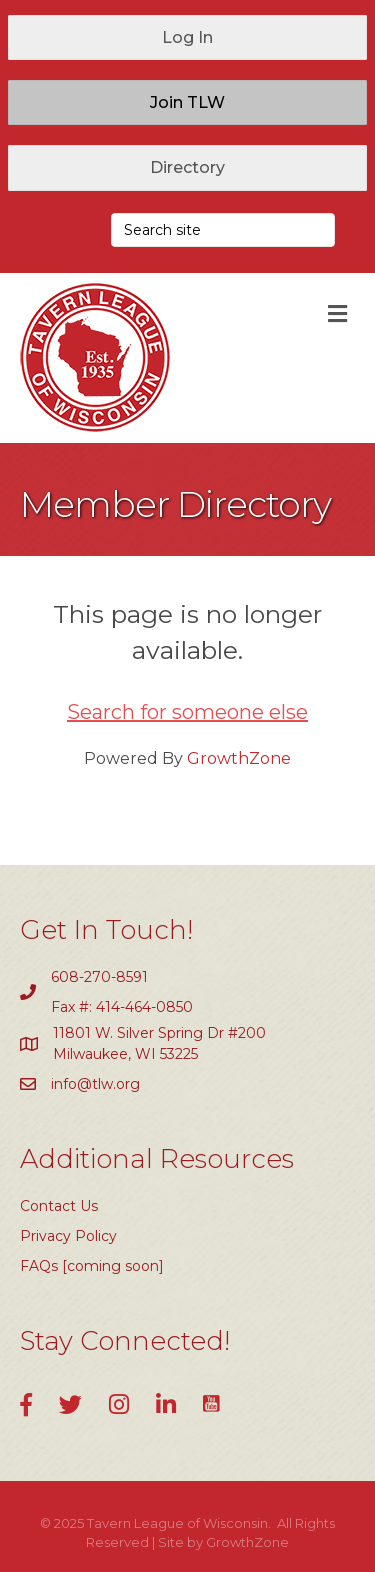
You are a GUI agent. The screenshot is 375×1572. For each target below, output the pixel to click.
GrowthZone (239, 758)
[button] (187, 37)
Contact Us (59, 1206)
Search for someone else (187, 712)
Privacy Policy (68, 1236)
